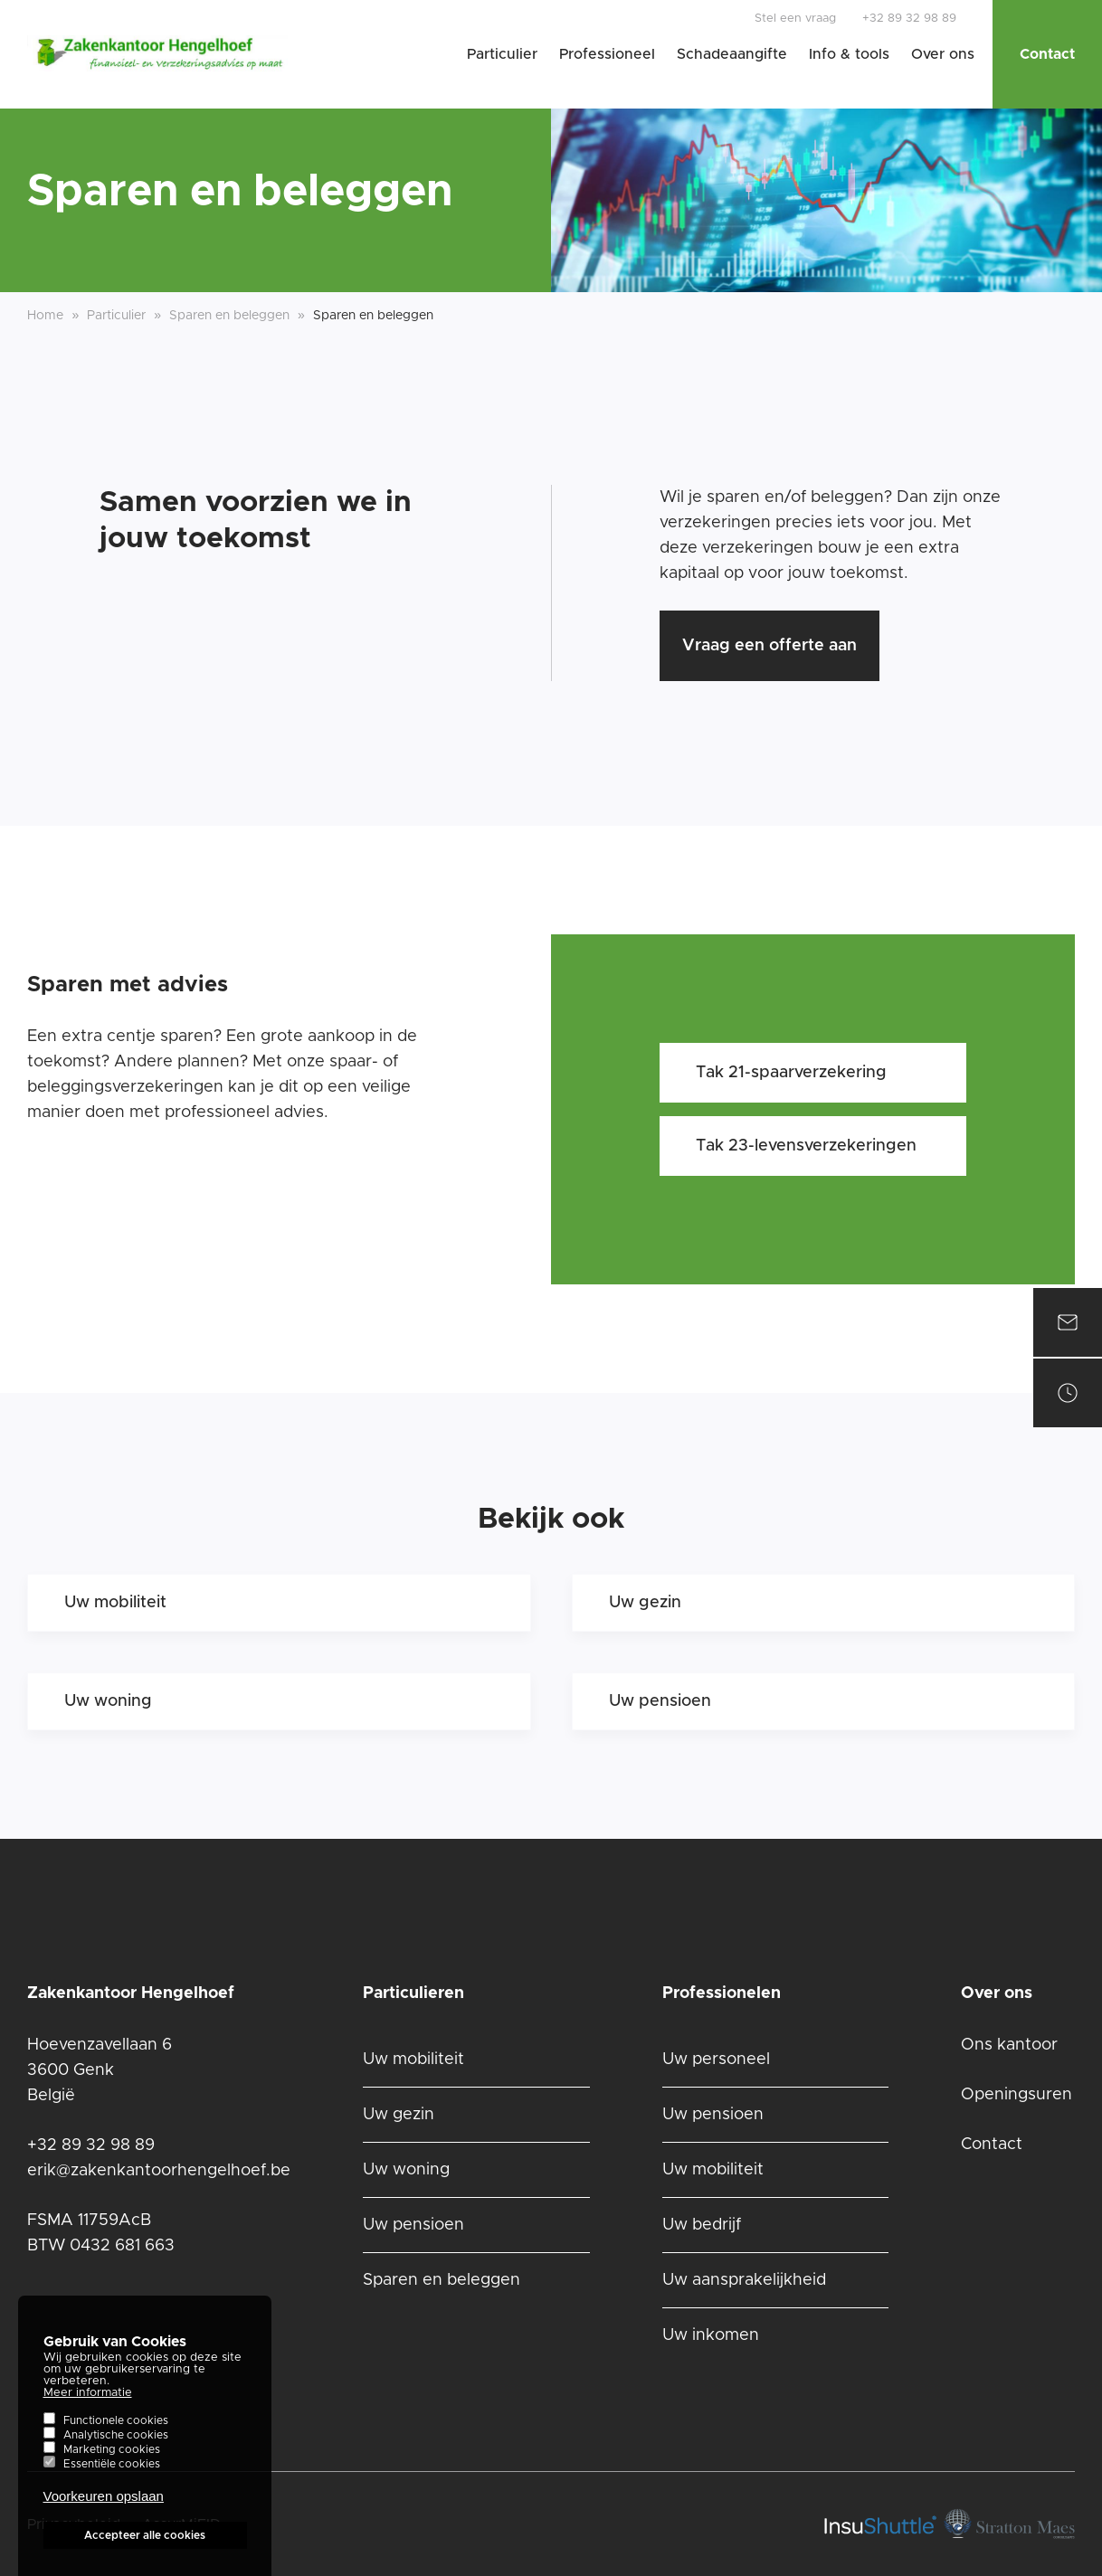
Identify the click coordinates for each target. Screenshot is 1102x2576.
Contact (1047, 54)
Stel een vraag (795, 18)
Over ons (942, 54)
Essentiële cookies (111, 2475)
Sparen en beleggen (441, 2280)
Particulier (502, 54)
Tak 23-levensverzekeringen (806, 1146)
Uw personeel (716, 2059)
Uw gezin (645, 1603)
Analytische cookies (115, 2446)
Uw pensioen (660, 1701)
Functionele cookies (115, 2432)
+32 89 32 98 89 (909, 18)
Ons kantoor (1009, 2045)
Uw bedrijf (701, 2225)
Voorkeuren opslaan (103, 2507)
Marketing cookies (111, 2461)
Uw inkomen (710, 2335)
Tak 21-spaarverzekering (791, 1073)
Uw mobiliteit (115, 1603)
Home (45, 315)
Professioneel (607, 54)
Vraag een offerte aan (769, 646)
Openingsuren (1016, 2095)
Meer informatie (87, 2404)
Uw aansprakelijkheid (744, 2280)
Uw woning (108, 1701)
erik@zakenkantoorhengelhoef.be (158, 2171)
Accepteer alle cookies (144, 2547)
